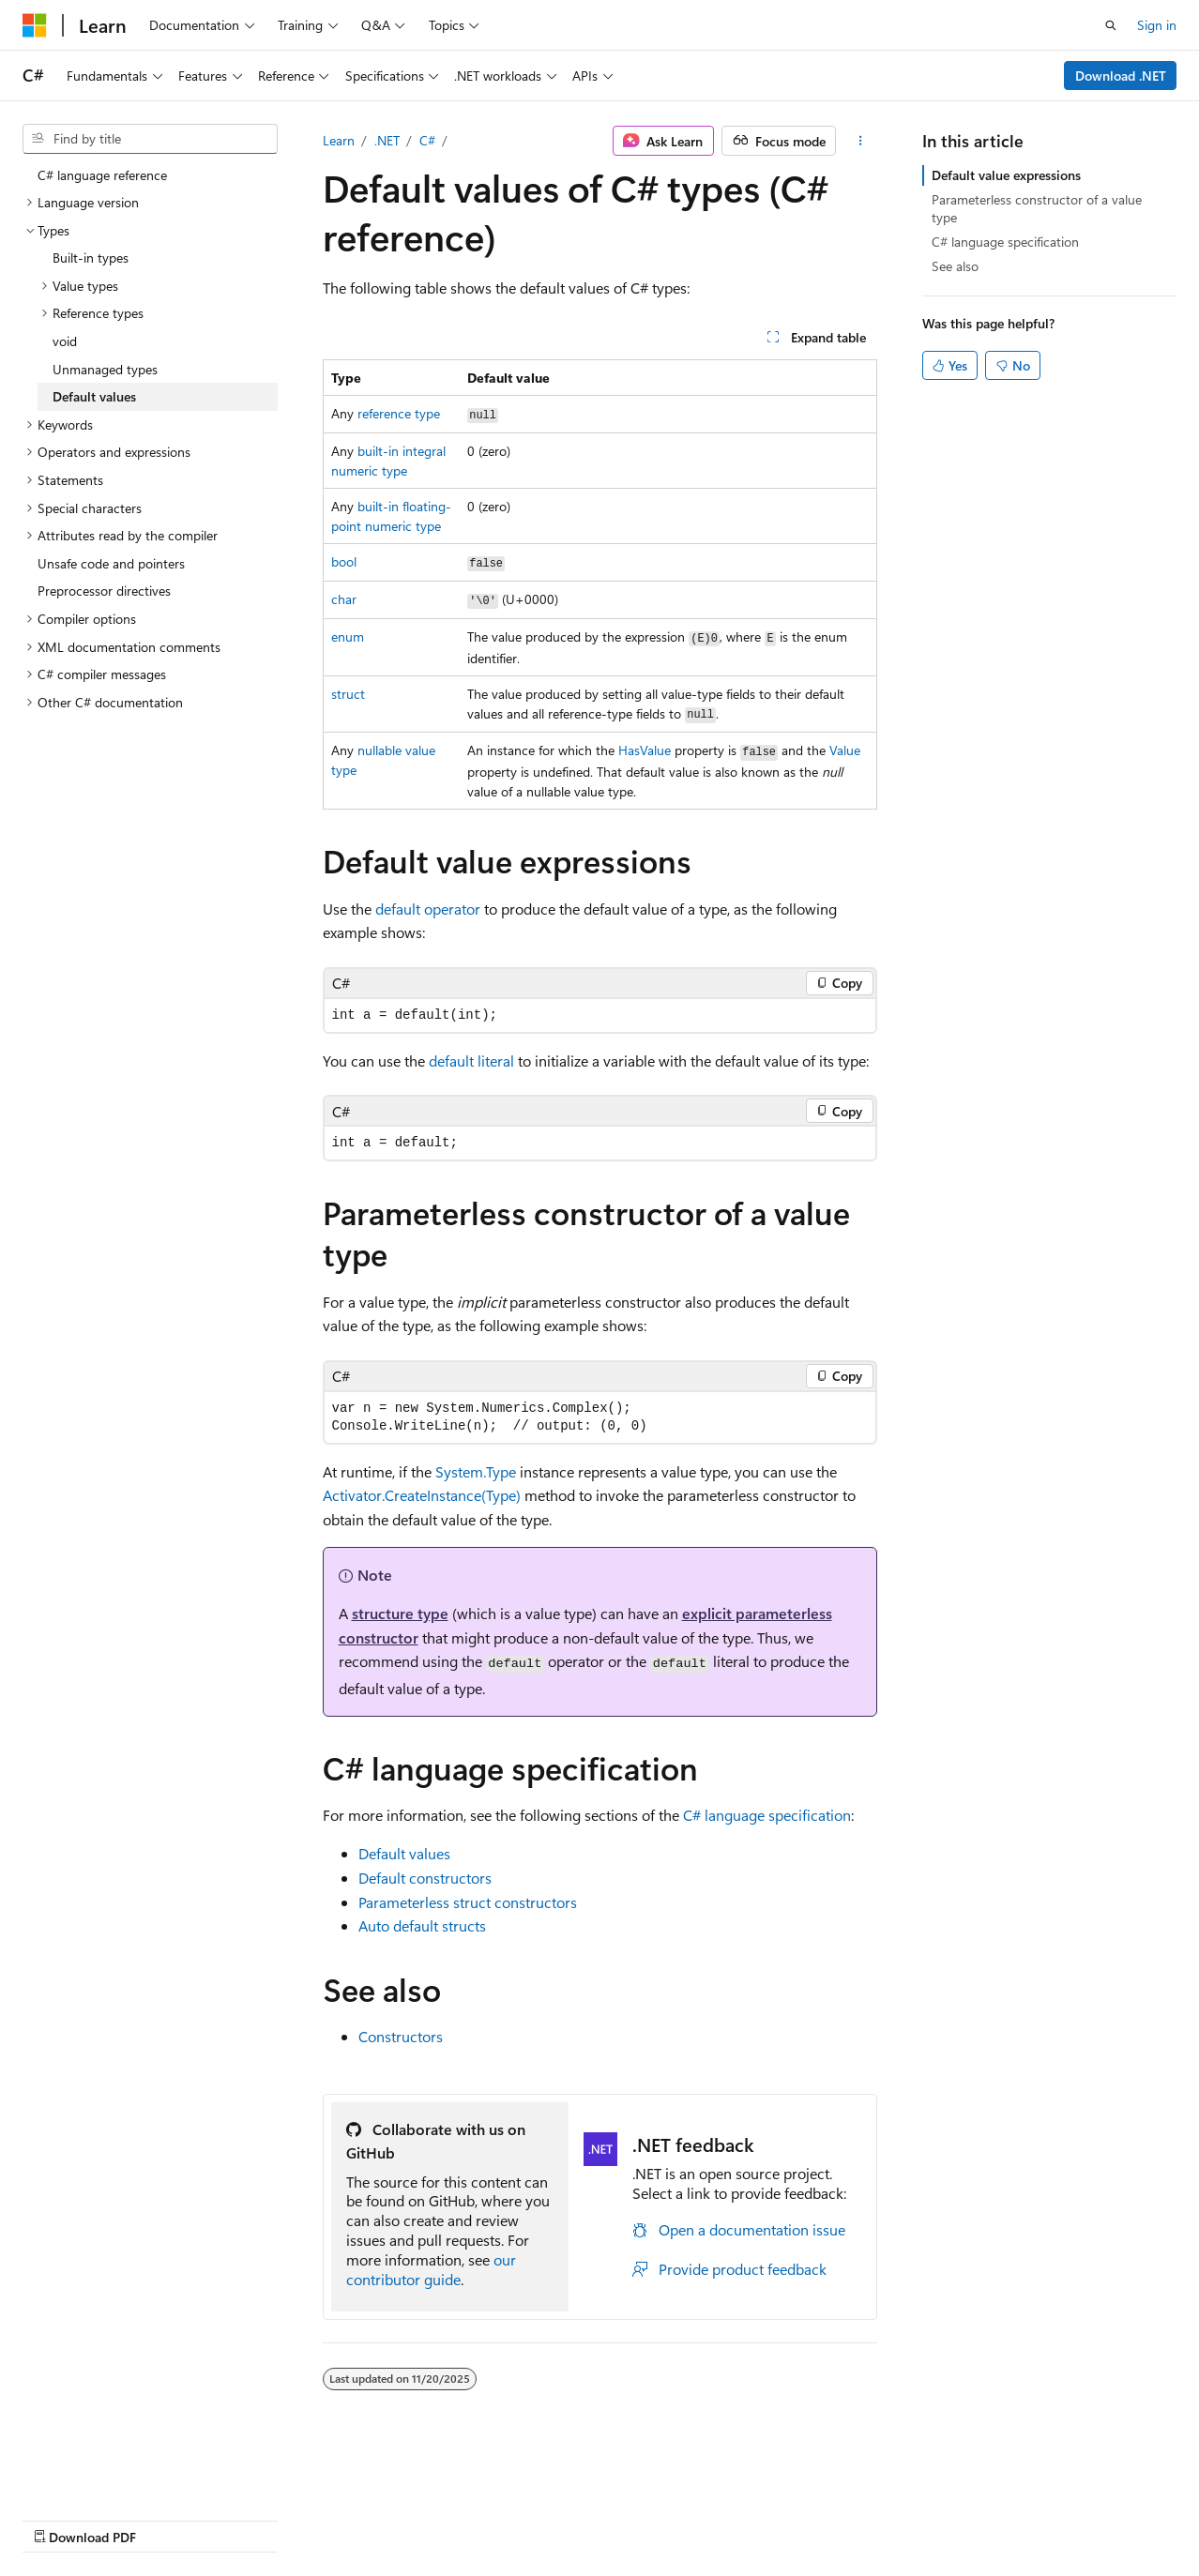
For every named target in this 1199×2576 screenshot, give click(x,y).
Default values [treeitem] (94, 396)
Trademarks (596, 2519)
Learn (339, 140)
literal (471, 1060)
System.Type (475, 1471)
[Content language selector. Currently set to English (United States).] (108, 2474)
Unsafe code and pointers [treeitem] (111, 563)
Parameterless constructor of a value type (1037, 207)
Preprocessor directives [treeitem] (104, 590)
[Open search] (1111, 25)
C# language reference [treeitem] (102, 175)
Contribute (336, 2519)
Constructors (400, 2036)
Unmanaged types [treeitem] (105, 369)
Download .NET (1120, 75)
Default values (404, 1853)
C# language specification (767, 1815)
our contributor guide (431, 2269)
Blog (255, 2519)
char (344, 599)
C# (427, 140)
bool (344, 561)
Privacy (410, 2519)
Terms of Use (503, 2519)
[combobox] (150, 139)
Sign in (1156, 25)
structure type (400, 1613)
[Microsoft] (35, 25)
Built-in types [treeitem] (91, 257)
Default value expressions (1006, 175)
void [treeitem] (65, 341)
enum (347, 636)
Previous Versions (170, 2519)
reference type (398, 413)
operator (427, 908)
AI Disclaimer (60, 2519)
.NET (387, 140)
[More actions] (859, 141)
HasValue (644, 750)
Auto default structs (422, 1925)
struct (348, 694)
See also (955, 266)
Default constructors (425, 1877)
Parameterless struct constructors (467, 1902)
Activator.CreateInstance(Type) (422, 1495)
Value (844, 750)
